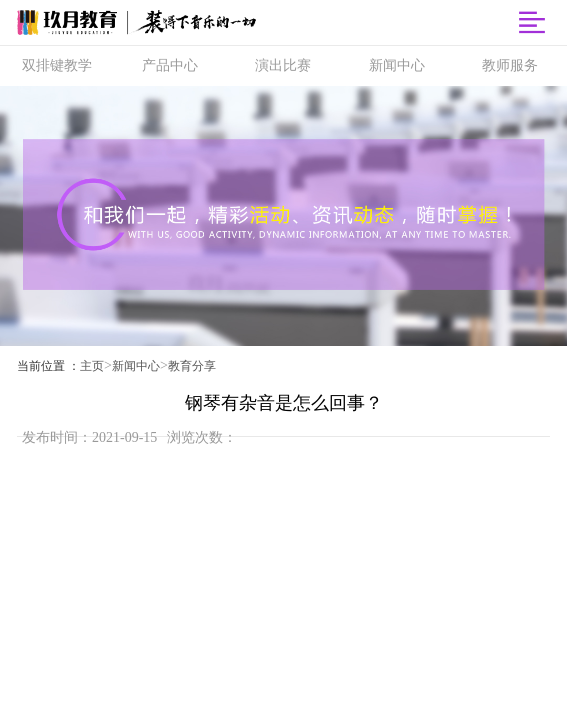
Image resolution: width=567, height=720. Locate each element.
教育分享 (192, 366)
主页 (92, 366)
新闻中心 (136, 366)
